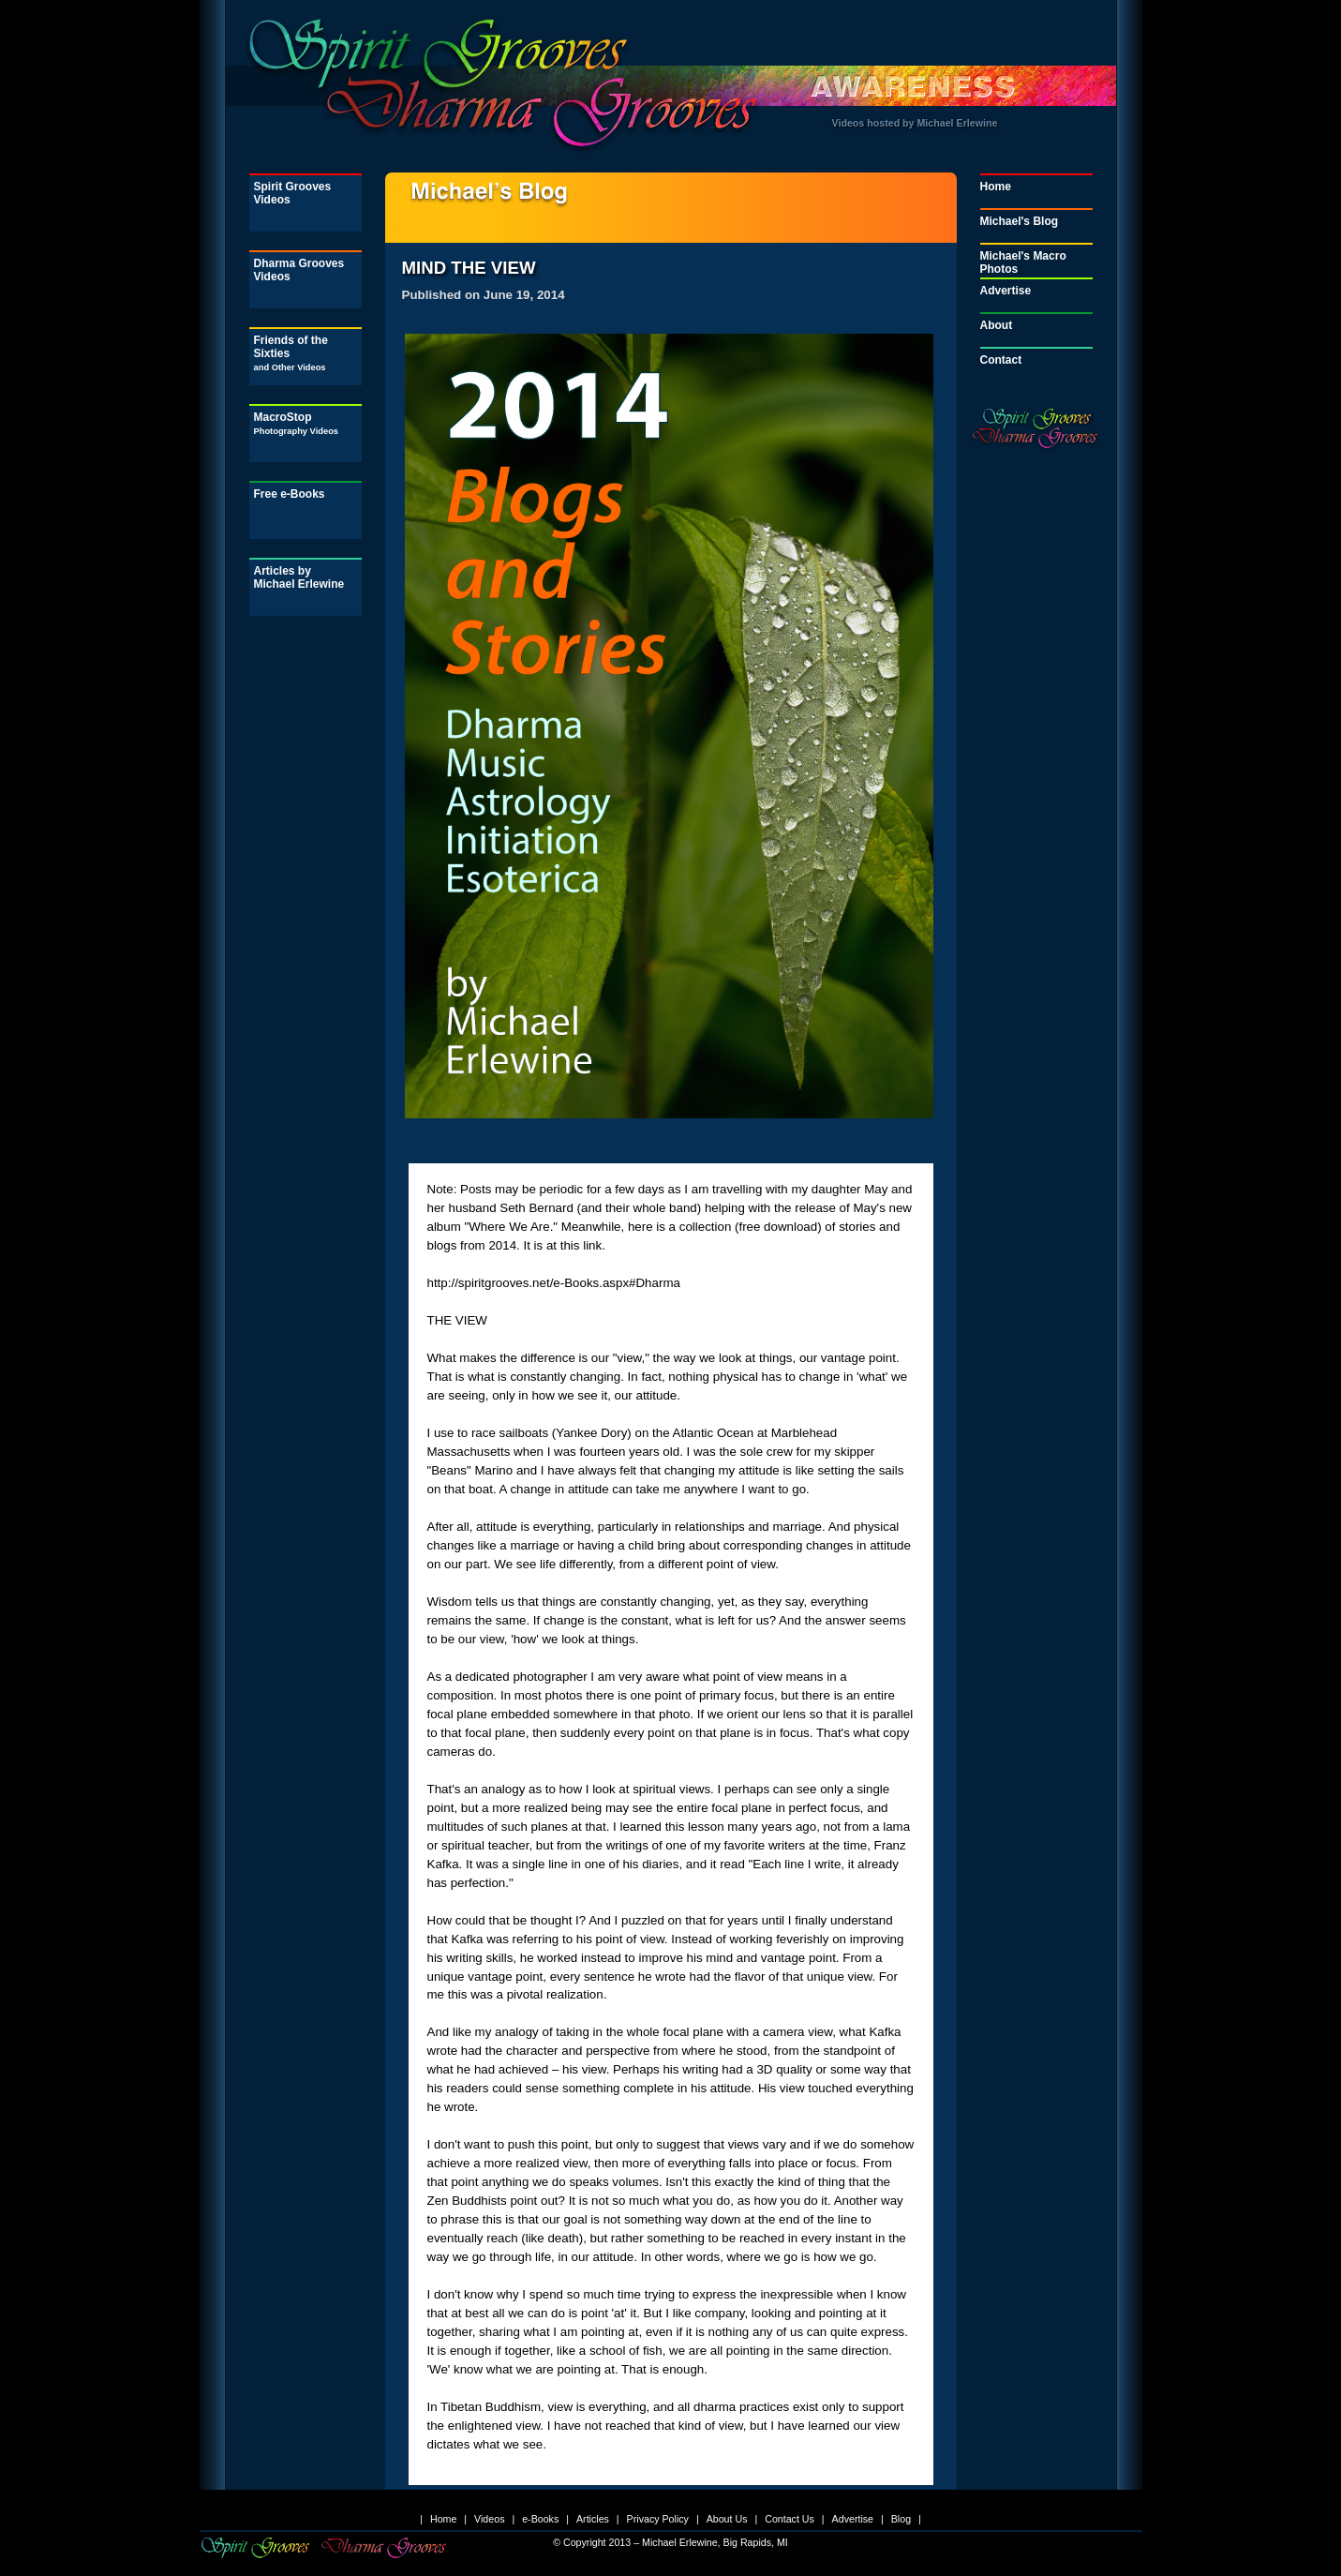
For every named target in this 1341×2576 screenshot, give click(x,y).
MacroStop (296, 423)
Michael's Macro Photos (1023, 262)
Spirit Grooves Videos (293, 193)
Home (995, 186)
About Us (727, 2518)
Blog (901, 2518)
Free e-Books (289, 494)
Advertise (1006, 290)
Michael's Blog (1019, 221)
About (996, 325)
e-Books (540, 2518)
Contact (1001, 360)
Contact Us (789, 2518)
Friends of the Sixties (291, 353)
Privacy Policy (658, 2518)
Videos (489, 2518)
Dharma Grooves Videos (299, 270)
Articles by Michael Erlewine (299, 577)
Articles (592, 2518)
